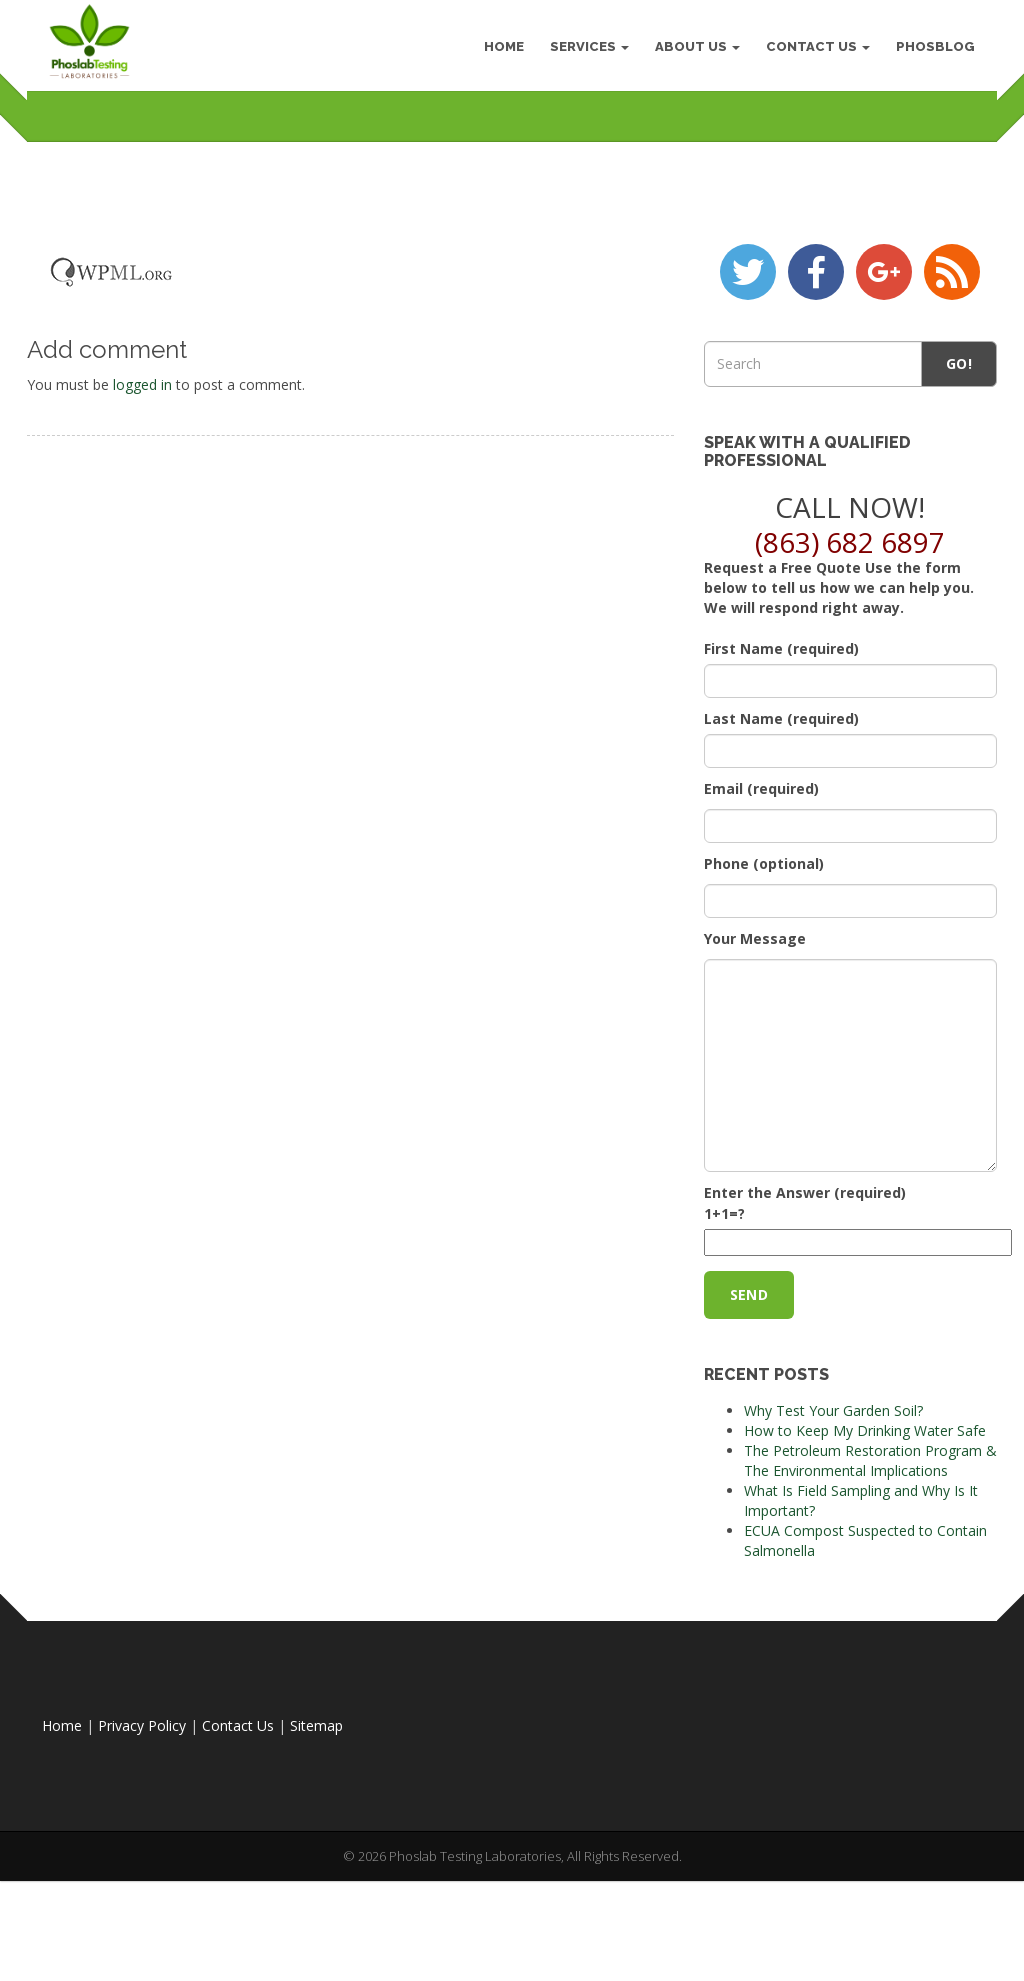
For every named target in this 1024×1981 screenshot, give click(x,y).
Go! (959, 486)
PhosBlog (929, 49)
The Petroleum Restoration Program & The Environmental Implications (870, 1583)
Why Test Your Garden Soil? (833, 1533)
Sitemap (316, 1848)
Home (62, 1848)
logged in (142, 506)
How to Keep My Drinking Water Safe (865, 1553)
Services (583, 49)
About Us (691, 49)
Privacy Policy (142, 1848)
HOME (498, 49)
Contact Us (812, 49)
